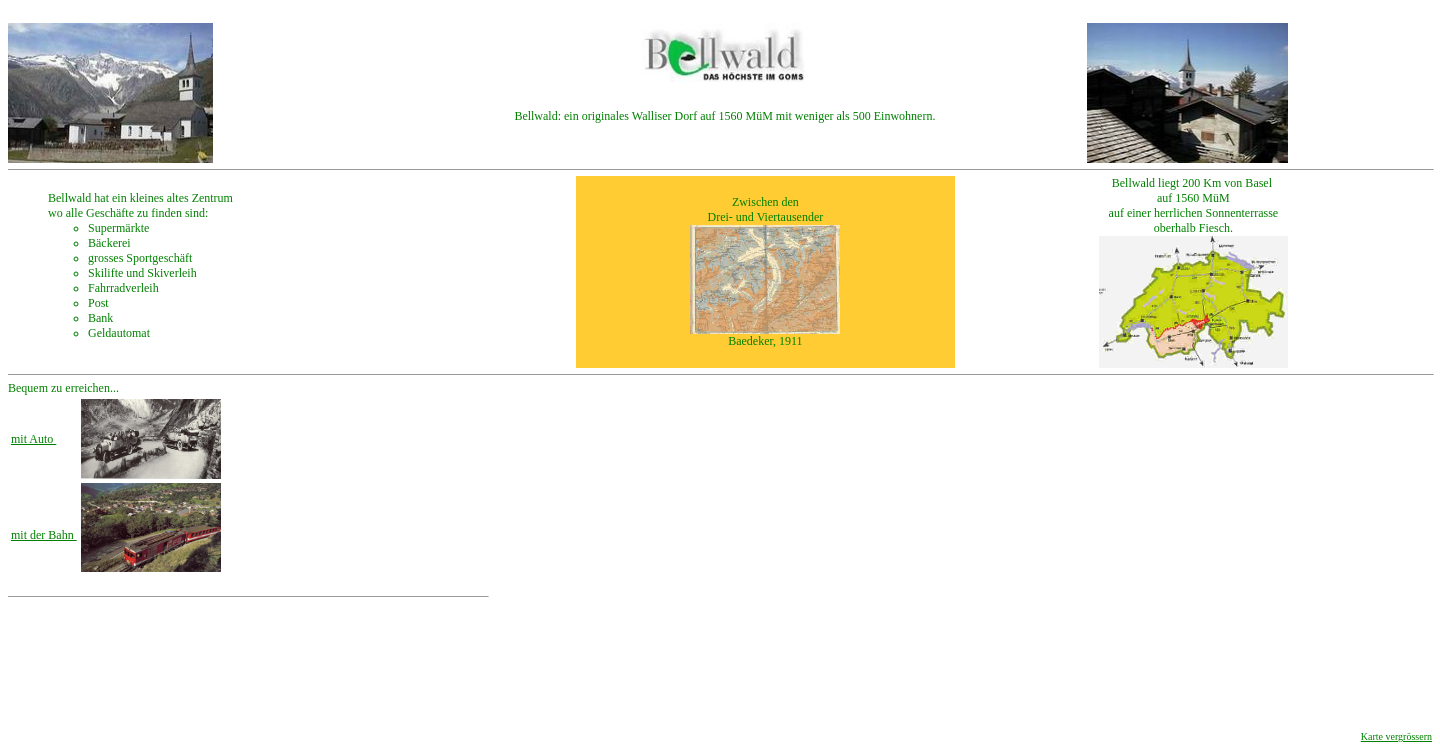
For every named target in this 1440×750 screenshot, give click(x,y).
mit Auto (33, 439)
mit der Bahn (44, 535)
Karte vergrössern (1396, 736)
